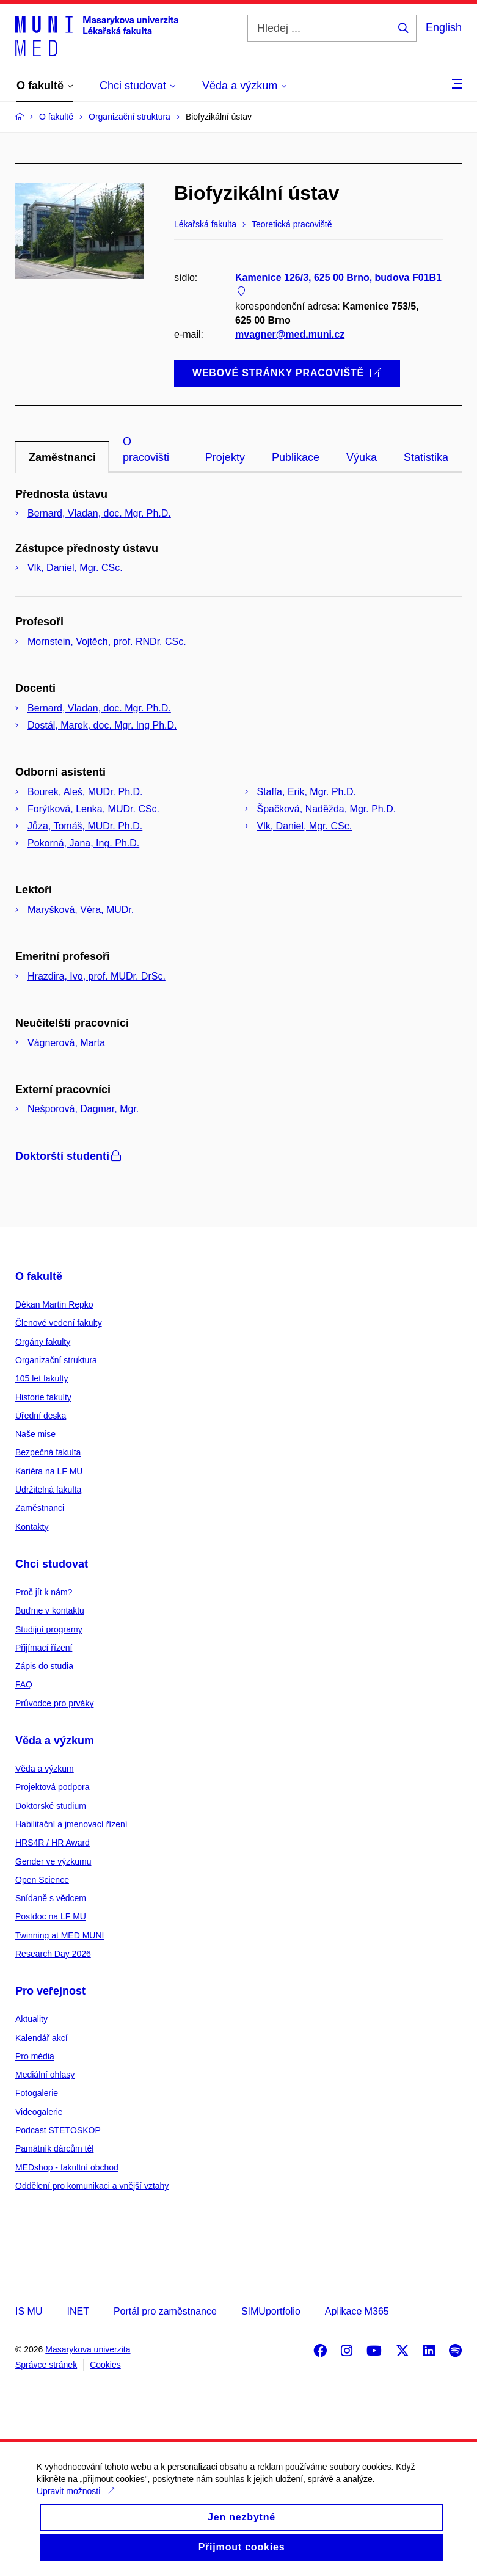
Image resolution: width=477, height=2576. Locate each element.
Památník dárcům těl (54, 2148)
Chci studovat (51, 1564)
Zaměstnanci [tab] (62, 457)
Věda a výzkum (54, 1740)
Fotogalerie (36, 2093)
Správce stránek (46, 2365)
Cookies (105, 2365)
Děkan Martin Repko (54, 1304)
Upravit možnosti (75, 2502)
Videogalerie (39, 2112)
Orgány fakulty (42, 1342)
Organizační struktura (56, 1360)
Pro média (34, 2056)
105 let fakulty (41, 1378)
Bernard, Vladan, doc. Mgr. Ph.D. (99, 513)
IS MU (28, 2311)
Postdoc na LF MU (50, 1916)
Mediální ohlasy (45, 2074)
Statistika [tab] (426, 457)
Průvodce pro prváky (54, 1703)
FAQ (23, 1684)
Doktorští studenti (69, 1156)
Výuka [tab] (361, 457)
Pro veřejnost (50, 1991)
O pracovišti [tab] (146, 449)
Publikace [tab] (295, 457)
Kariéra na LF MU (48, 1471)
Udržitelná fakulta (48, 1489)
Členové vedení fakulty (58, 1323)
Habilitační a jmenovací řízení (71, 1824)
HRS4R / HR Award (52, 1842)
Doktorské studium (50, 1806)
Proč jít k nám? (43, 1592)
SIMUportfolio (270, 2311)
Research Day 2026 (53, 1954)
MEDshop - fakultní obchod (66, 2167)
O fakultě (38, 1276)
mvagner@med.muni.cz (289, 334)
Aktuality (31, 2019)
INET (78, 2311)
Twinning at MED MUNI (59, 1935)
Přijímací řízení (43, 1648)
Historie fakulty (43, 1397)
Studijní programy (48, 1629)
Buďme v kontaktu (49, 1610)
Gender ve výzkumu (53, 1861)
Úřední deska (40, 1416)
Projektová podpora (52, 1787)
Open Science (42, 1880)
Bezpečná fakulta (48, 1452)
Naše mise (35, 1434)
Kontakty (31, 1527)
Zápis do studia (44, 1666)
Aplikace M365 (357, 2311)
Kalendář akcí (41, 2038)
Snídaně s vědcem (50, 1898)
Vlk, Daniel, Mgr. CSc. (75, 567)
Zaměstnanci (39, 1508)
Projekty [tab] (225, 457)
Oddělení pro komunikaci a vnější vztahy (92, 2186)
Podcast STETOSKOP (58, 2130)
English (444, 27)
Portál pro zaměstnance (165, 2311)
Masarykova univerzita (87, 2349)
